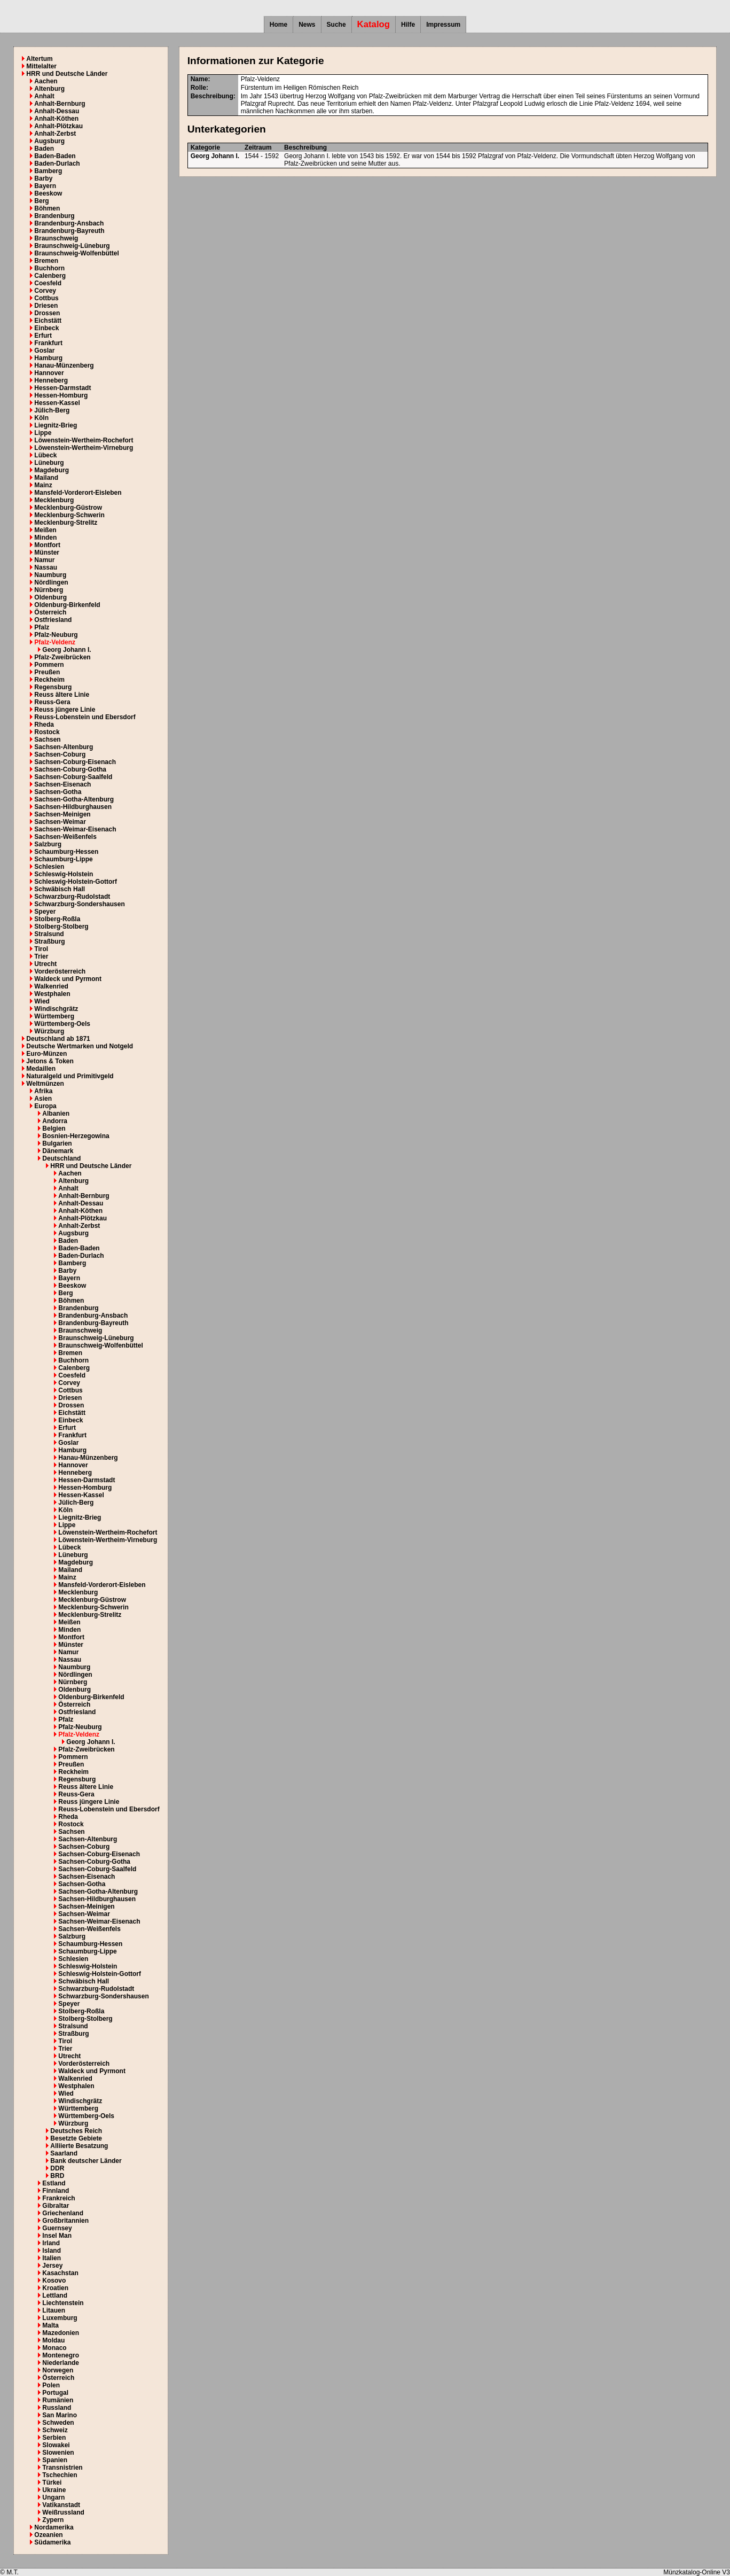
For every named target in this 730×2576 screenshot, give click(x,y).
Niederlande (60, 2363)
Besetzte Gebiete (76, 2138)
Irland (51, 2243)
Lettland (54, 2295)
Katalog (373, 24)
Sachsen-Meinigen (62, 814)
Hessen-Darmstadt (62, 388)
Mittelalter (41, 66)
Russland (56, 2407)
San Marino (59, 2415)
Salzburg (47, 844)
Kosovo (54, 2280)
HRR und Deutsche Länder (66, 73)
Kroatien (55, 2288)
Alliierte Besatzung (79, 2146)
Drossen (47, 313)
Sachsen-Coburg (59, 754)
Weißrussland (63, 2512)
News (307, 24)
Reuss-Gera (52, 702)
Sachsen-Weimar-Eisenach (75, 829)
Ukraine (54, 2490)
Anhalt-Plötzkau (58, 126)
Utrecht (45, 964)
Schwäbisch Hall (59, 889)
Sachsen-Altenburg (63, 747)
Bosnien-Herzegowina (75, 1136)
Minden (45, 537)
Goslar (44, 350)
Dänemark (57, 1151)
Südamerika (52, 2542)
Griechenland (62, 2213)
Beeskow (48, 193)
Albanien (55, 1113)
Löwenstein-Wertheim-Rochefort (83, 440)
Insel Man (57, 2235)
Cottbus (46, 298)
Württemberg (54, 1016)
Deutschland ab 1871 (58, 1038)
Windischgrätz (56, 1009)
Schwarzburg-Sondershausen (79, 904)
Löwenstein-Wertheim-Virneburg (83, 448)
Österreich (50, 612)
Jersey (52, 2265)
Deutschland (61, 1158)
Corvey (45, 290)
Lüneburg (49, 462)
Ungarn (53, 2497)
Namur (44, 560)
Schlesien (49, 866)
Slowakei (55, 2445)
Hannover (49, 373)
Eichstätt (47, 320)
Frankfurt (48, 343)
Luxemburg (59, 2318)
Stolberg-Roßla (57, 919)
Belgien (53, 1128)
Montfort (47, 545)
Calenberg (50, 275)
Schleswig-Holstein (63, 874)
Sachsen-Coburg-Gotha (70, 769)
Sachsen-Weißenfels (65, 836)
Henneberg (51, 380)
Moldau (53, 2340)
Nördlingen (51, 582)
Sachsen (47, 739)
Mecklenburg (54, 500)
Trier (41, 956)
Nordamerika (53, 2527)
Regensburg (53, 687)
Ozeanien (48, 2535)
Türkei (51, 2482)
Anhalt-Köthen (56, 118)
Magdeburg (51, 470)
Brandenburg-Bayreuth (69, 231)
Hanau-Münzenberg (63, 365)
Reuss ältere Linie (61, 694)
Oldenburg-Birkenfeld (67, 605)
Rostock (46, 732)
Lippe (42, 433)
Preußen (47, 672)
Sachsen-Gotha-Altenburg (74, 799)
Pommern (49, 664)
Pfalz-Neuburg (55, 635)
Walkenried (51, 986)
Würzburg (49, 1031)
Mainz (43, 485)
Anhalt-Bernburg (59, 103)
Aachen (45, 81)
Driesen (46, 305)
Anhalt (44, 96)
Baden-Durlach (57, 163)
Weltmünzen (45, 1083)
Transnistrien (62, 2467)
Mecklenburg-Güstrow (68, 507)
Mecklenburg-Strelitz (65, 522)
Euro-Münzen (46, 1053)
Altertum (39, 59)
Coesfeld (47, 283)
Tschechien (59, 2475)
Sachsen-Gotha (57, 792)
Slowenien (58, 2452)
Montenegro (60, 2355)
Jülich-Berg (51, 410)
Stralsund (49, 934)
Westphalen (52, 994)
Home (278, 24)
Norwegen (57, 2370)
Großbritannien (65, 2220)
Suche (336, 24)
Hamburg (48, 358)
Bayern (45, 186)
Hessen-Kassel (57, 403)
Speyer (45, 911)
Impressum (443, 24)
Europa (45, 1106)
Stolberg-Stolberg (61, 926)
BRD (57, 2176)
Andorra (54, 1121)
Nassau (45, 567)
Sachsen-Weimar (60, 822)
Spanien (54, 2460)
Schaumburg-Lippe (63, 859)
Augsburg (49, 141)
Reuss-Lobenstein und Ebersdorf (84, 717)
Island (51, 2250)
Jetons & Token (49, 1061)
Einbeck (46, 328)
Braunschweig (56, 238)
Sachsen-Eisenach (62, 784)
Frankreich (58, 2198)
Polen (51, 2385)
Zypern (53, 2520)
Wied (42, 1001)
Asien (43, 1098)
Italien (51, 2258)
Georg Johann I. (66, 649)
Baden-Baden (54, 156)
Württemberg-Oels (62, 1024)
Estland (53, 2183)
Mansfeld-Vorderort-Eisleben (77, 492)
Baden (44, 148)
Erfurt (43, 335)
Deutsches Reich (76, 2131)
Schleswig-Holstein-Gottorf (75, 881)
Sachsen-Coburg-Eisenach (75, 762)
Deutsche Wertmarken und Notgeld (79, 1046)
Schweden (58, 2422)
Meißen (45, 530)
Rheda (44, 724)
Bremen (46, 260)
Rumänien (57, 2400)
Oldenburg (50, 597)
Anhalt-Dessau (56, 111)
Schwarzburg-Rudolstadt (72, 896)
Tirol (41, 949)
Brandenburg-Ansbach (69, 223)
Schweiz (54, 2430)
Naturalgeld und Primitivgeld (69, 1076)
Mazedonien (60, 2333)
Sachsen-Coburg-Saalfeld (73, 777)
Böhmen (47, 208)
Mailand (46, 477)
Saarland (63, 2153)
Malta (50, 2325)
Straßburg (49, 941)
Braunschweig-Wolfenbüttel (76, 253)
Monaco (54, 2348)
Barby (43, 178)
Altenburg (49, 88)
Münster (46, 552)
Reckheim (49, 679)
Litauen (53, 2310)
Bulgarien (57, 1143)
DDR (57, 2168)
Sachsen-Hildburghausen (73, 807)
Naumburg (50, 575)
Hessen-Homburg (61, 395)
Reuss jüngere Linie (64, 709)
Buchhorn (49, 268)
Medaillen (41, 1068)
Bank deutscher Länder (85, 2161)
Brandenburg (54, 216)
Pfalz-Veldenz (54, 642)
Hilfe (408, 24)
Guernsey (57, 2228)
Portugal (55, 2392)
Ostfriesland (53, 620)
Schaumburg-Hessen (66, 851)
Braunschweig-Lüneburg (71, 246)
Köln (41, 418)
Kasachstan (60, 2273)
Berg (41, 201)
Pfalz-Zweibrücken (62, 657)
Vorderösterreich (59, 971)
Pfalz (41, 627)
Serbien (54, 2437)
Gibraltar (55, 2205)
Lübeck (45, 455)
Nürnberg (48, 590)
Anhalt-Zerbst (55, 133)
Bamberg (48, 171)
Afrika (43, 1091)
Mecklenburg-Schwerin (69, 515)
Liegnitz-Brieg (55, 425)
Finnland (55, 2190)
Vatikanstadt (61, 2505)
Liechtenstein (62, 2303)
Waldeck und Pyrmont (67, 979)
